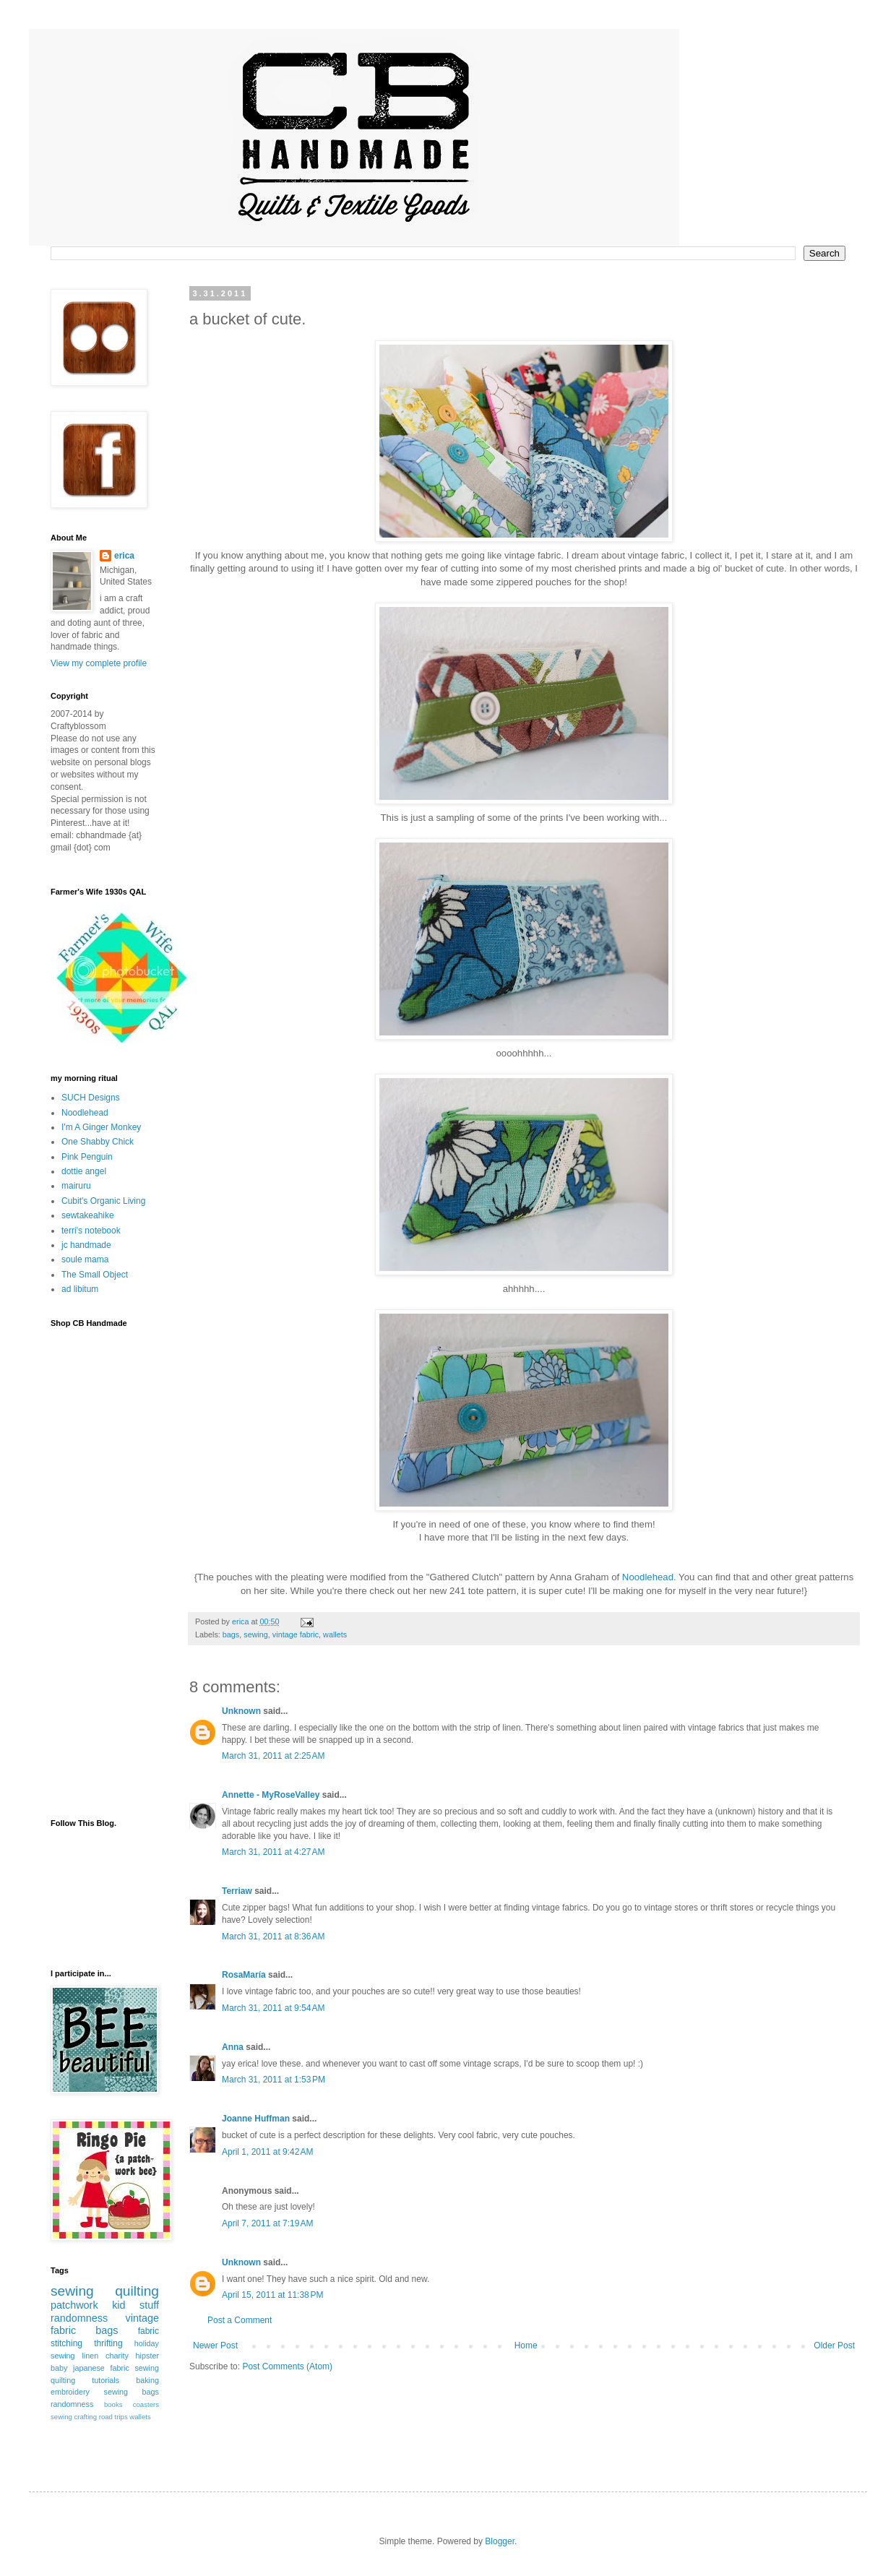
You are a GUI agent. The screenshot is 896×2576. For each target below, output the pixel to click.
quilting (137, 2291)
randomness (79, 2318)
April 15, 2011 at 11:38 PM (272, 2295)
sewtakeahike (87, 1215)
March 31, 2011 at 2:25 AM (273, 1756)
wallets (335, 1634)
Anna (233, 2047)
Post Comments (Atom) (287, 2366)
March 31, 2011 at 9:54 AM (273, 2008)
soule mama (84, 1259)
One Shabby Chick (97, 1142)
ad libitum (79, 1289)
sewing (256, 1634)
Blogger (499, 2541)
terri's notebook (91, 1230)
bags (231, 1634)
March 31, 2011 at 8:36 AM (273, 1936)
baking (147, 2380)
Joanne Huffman (256, 2119)
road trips (113, 2417)
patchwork (74, 2305)
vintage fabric (295, 1634)
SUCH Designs (90, 1098)
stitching (66, 2343)
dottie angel (83, 1171)
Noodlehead (84, 1113)
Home (526, 2345)
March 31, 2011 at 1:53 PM (273, 2080)
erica (124, 556)
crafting (85, 2417)
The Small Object (94, 1275)
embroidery (70, 2391)
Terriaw (237, 1891)
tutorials (105, 2380)
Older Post (834, 2345)
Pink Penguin (87, 1157)
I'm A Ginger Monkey (101, 1127)
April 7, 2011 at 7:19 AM (267, 2223)
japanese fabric (101, 2368)
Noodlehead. (649, 1577)
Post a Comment (239, 2320)
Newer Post (215, 2345)
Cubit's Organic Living (103, 1201)
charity (117, 2355)
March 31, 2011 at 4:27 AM (273, 1852)
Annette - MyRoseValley (270, 1795)
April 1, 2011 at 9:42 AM (267, 2152)
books (113, 2404)
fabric (148, 2331)
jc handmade (86, 1245)
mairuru (76, 1186)
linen (90, 2355)
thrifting (108, 2343)
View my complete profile (99, 663)
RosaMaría (244, 1975)
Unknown (241, 1711)
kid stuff (135, 2305)
